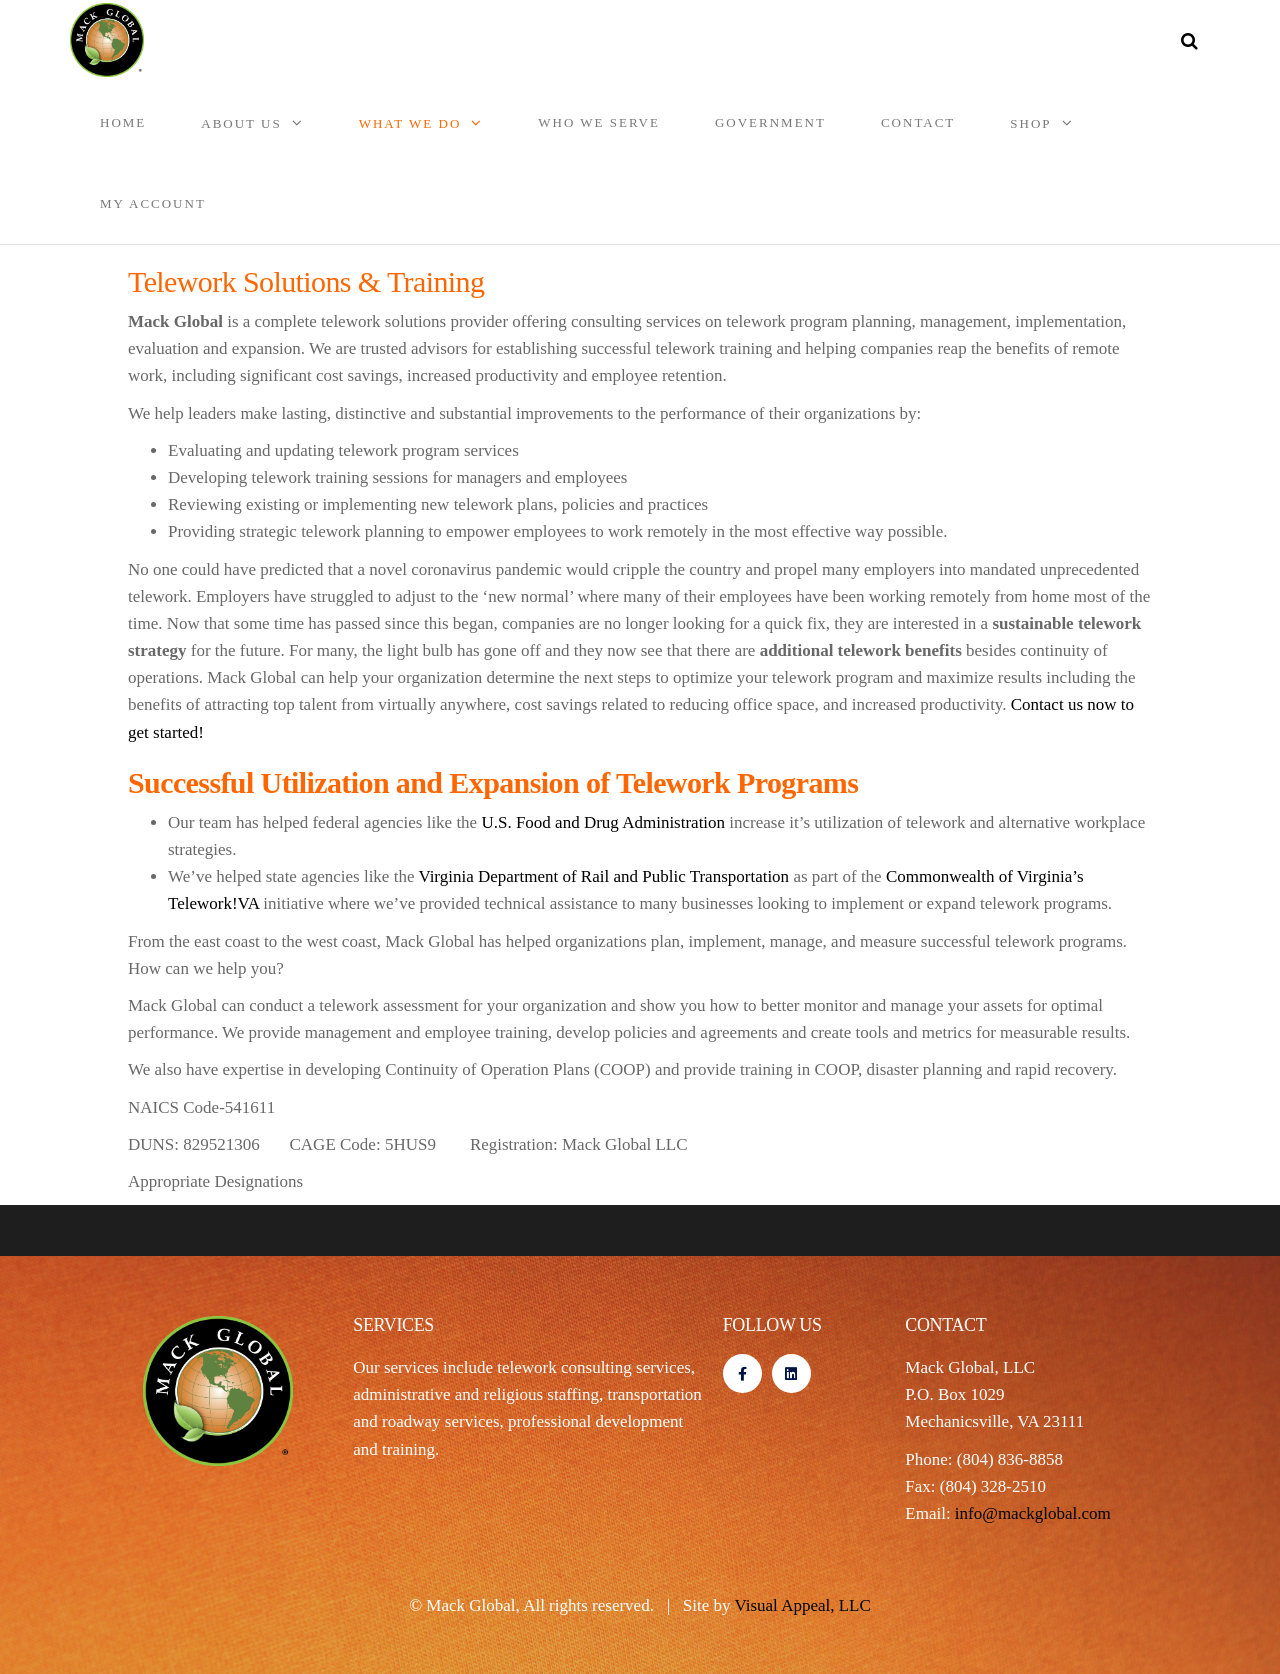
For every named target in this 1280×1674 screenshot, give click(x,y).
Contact (918, 122)
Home (123, 122)
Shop (1030, 123)
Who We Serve (599, 122)
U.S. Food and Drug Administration (603, 822)
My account (153, 203)
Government (770, 122)
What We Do (410, 123)
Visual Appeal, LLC (802, 1605)
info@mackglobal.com (1033, 1513)
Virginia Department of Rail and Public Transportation (603, 876)
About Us (241, 123)
